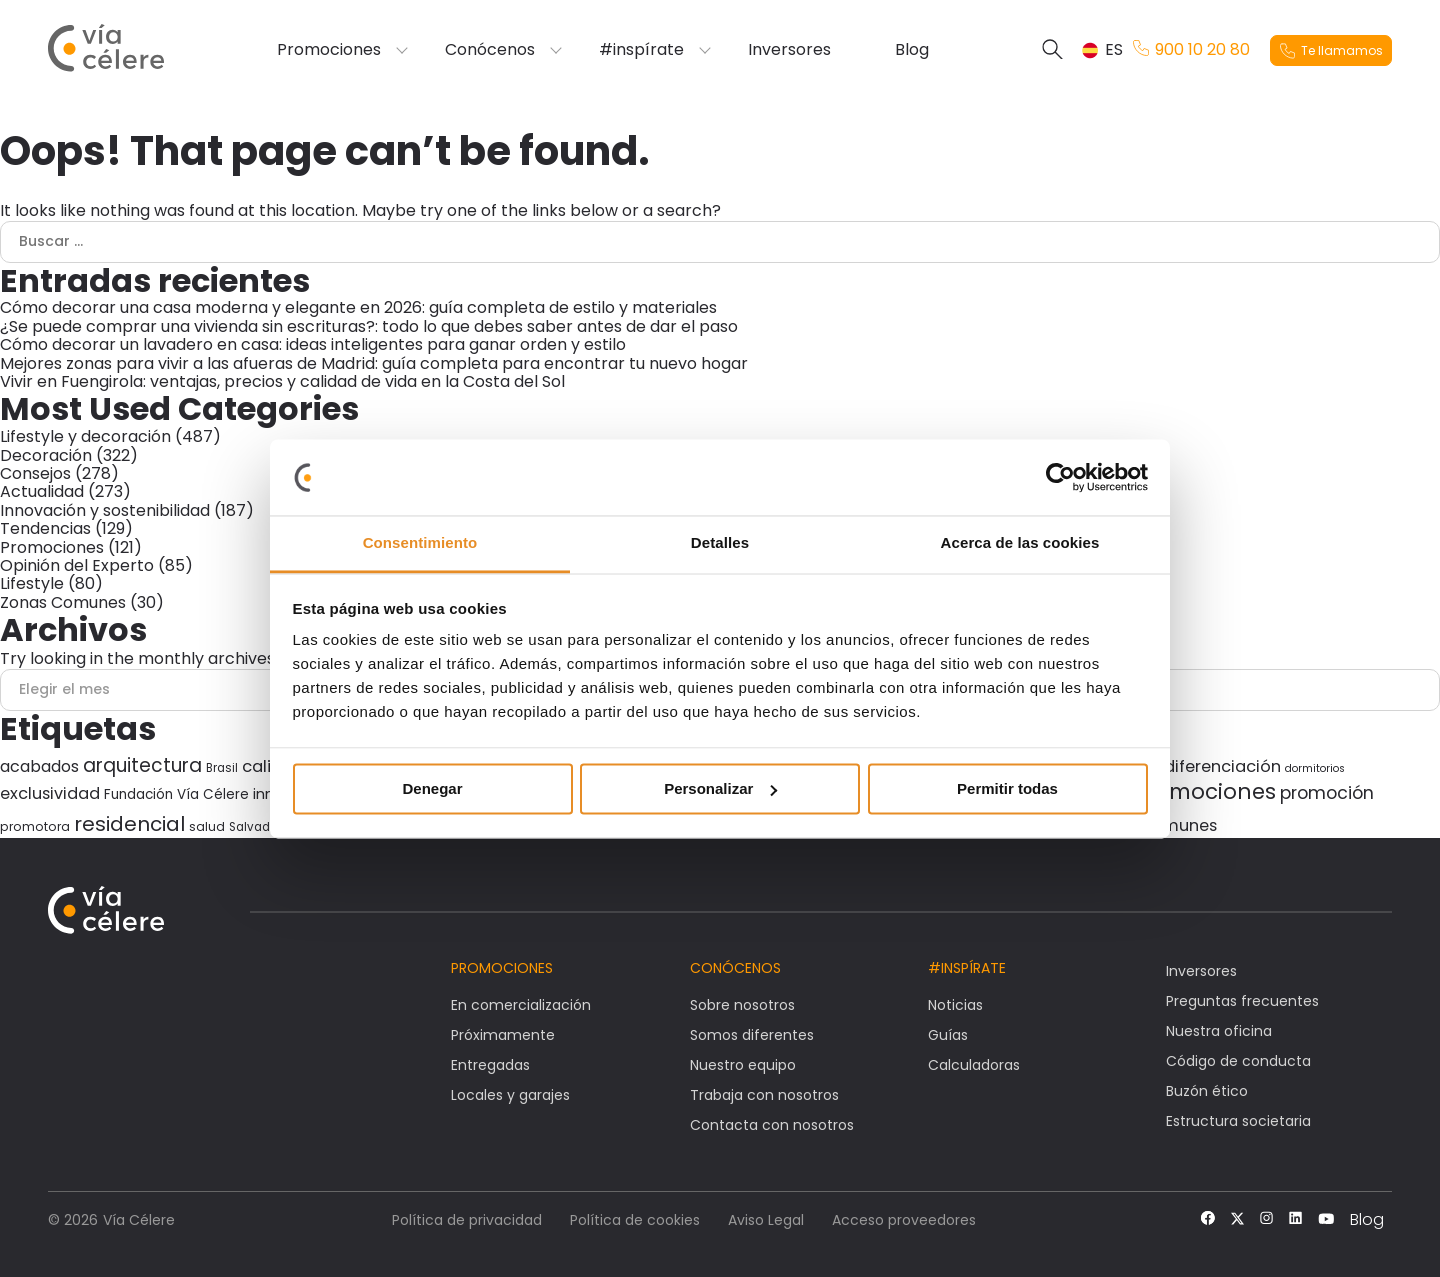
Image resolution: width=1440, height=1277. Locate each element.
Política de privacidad (467, 1220)
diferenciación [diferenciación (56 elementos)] (1222, 766)
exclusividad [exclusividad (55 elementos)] (50, 793)
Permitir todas (1007, 788)
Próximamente (503, 1035)
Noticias (955, 1005)
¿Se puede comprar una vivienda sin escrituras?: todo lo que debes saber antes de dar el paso (369, 326)
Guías (948, 1035)
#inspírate (641, 50)
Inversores (789, 50)
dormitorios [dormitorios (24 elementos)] (1315, 768)
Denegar (432, 788)
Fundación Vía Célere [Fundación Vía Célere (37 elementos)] (176, 794)
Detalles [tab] (720, 543)
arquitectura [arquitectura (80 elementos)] (142, 765)
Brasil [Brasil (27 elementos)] (222, 768)
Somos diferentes (752, 1035)
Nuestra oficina (1219, 1031)
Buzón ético (1207, 1091)
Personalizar (720, 788)
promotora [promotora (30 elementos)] (35, 826)
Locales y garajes (510, 1095)
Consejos (35, 473)
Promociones (329, 50)
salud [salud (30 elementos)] (207, 826)
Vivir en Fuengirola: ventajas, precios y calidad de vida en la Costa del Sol (282, 381)
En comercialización (521, 1005)
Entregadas (490, 1065)
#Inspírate (967, 968)
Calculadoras (974, 1065)
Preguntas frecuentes (1242, 1001)
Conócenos (490, 50)
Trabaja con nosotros (764, 1095)
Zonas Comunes (63, 602)
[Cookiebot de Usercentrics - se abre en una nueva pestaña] (1060, 477)
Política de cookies (635, 1220)
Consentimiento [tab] (420, 543)
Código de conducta (1238, 1061)
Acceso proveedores (904, 1220)
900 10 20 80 (1191, 50)
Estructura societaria (1238, 1121)
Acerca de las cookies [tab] (1020, 543)
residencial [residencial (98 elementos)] (129, 824)
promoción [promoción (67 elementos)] (1327, 793)
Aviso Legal (766, 1220)
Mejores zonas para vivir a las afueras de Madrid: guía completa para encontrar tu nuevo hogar (374, 363)
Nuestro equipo (743, 1065)
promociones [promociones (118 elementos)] (1203, 791)
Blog (912, 50)
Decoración (46, 455)
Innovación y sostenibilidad (105, 510)
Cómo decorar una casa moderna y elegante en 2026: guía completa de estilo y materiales (358, 307)
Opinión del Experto (77, 565)
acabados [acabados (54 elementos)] (39, 766)
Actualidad (42, 491)
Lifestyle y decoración (85, 436)
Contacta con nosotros (772, 1125)
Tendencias (45, 528)
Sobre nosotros (742, 1005)
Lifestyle (32, 583)
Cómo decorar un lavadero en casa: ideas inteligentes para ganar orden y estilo (313, 344)
